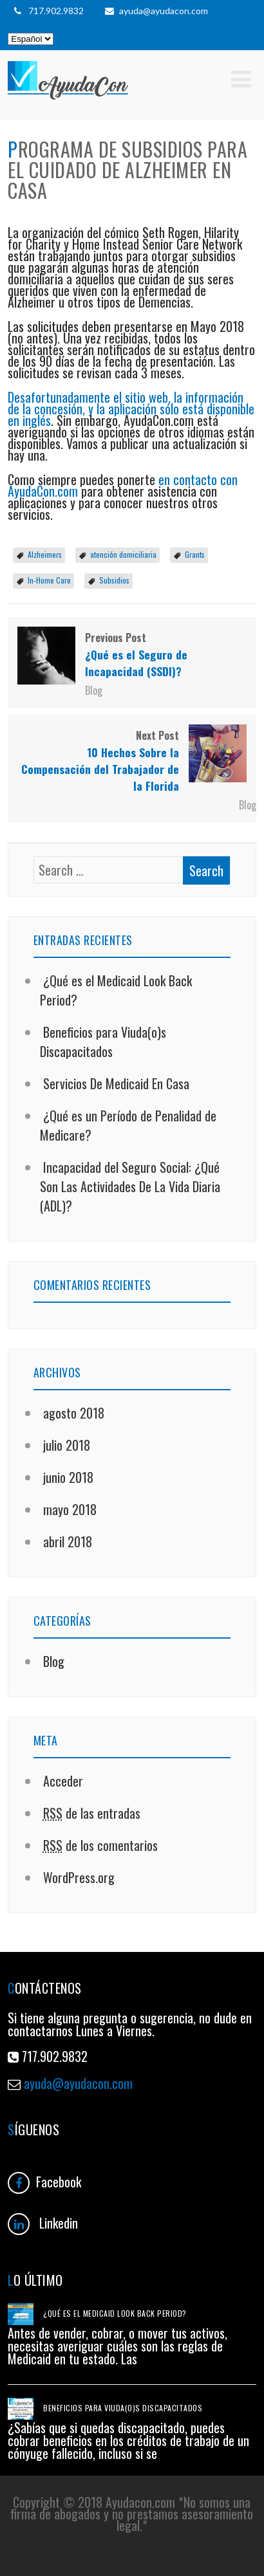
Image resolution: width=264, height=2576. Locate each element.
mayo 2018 (70, 1509)
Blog (93, 690)
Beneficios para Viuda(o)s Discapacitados (103, 1041)
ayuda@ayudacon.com (156, 10)
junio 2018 (68, 1477)
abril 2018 (67, 1541)
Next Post (132, 761)
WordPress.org (77, 1877)
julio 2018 (66, 1445)
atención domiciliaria (123, 554)
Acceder (61, 1780)
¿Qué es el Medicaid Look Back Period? (115, 2313)
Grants (195, 554)
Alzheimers (45, 554)
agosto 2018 (73, 1412)
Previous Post (132, 654)
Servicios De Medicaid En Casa (114, 1083)
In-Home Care (49, 580)
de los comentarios (99, 1845)
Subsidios (114, 580)
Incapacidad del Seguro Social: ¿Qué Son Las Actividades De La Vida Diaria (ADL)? (130, 1186)
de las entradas (90, 1813)
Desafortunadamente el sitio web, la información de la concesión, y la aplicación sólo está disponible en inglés (131, 408)
